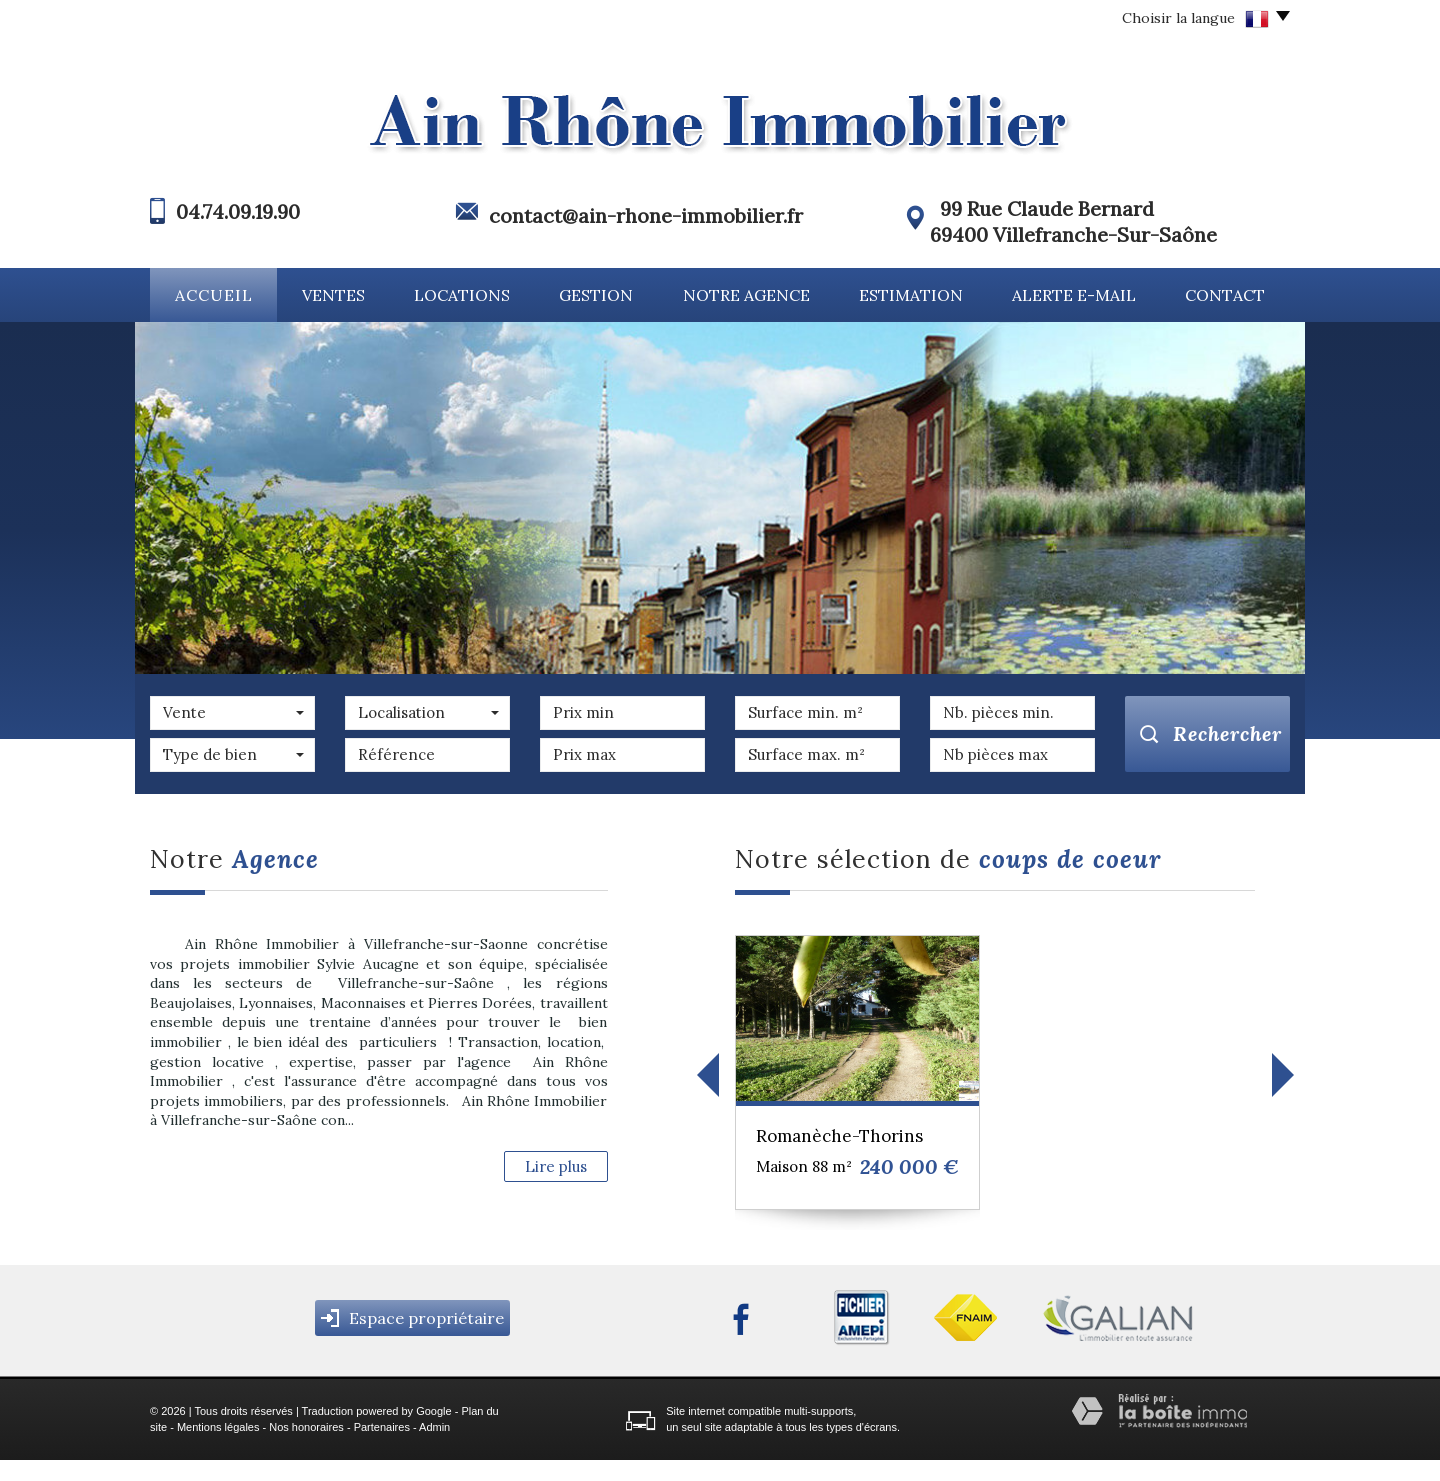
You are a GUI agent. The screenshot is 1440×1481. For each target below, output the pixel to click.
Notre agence (746, 295)
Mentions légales (218, 1447)
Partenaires (382, 1447)
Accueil (214, 295)
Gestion (596, 295)
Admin (434, 1447)
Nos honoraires (306, 1447)
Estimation (911, 295)
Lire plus (556, 1166)
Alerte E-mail (1074, 295)
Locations (462, 295)
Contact (1225, 295)
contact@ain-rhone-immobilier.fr (646, 215)
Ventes (333, 295)
